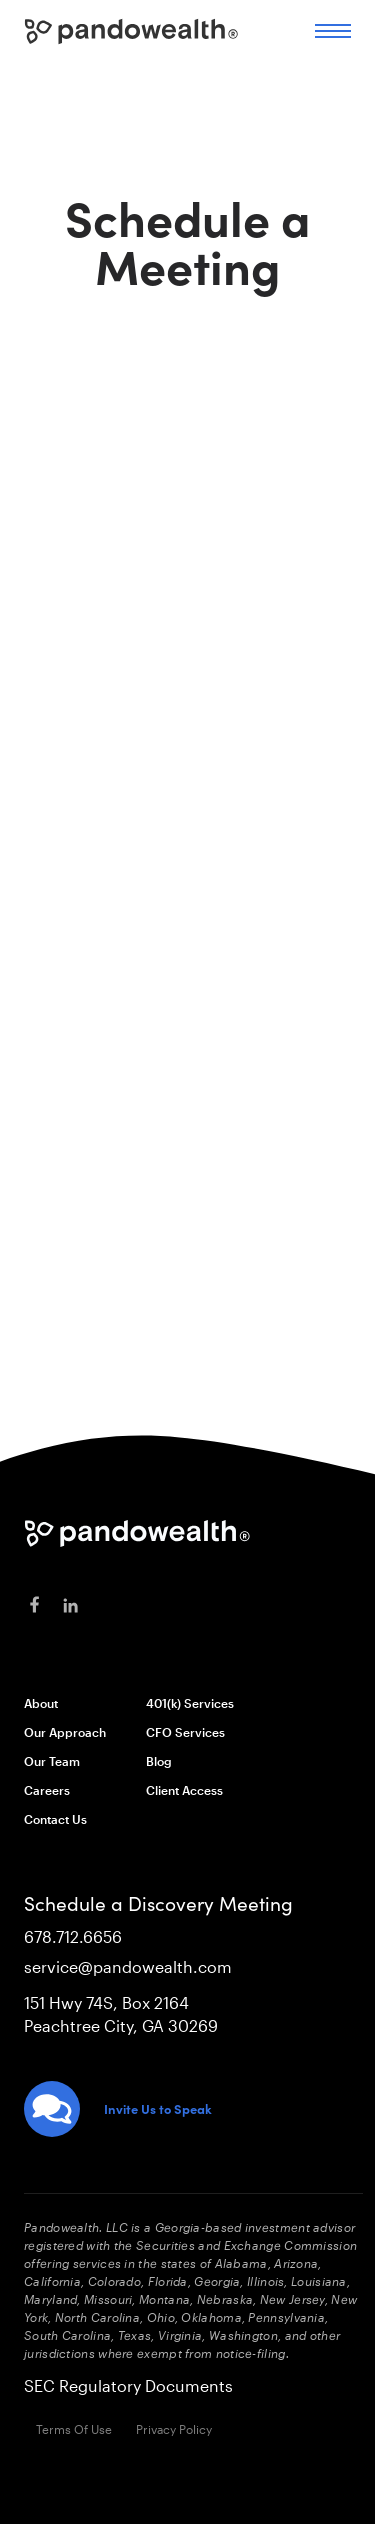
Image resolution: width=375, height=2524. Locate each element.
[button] (333, 31)
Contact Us (55, 1819)
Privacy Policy (174, 2429)
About (41, 1703)
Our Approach (65, 1732)
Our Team (52, 1761)
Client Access (184, 1790)
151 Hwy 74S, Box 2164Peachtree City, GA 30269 (121, 2014)
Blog (159, 1761)
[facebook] (34, 1606)
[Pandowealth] (138, 1533)
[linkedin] (70, 1606)
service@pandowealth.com (128, 1966)
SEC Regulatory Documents (128, 2385)
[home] (132, 26)
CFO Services (185, 1732)
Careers (47, 1790)
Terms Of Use (74, 2429)
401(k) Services (190, 1703)
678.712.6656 (73, 1936)
